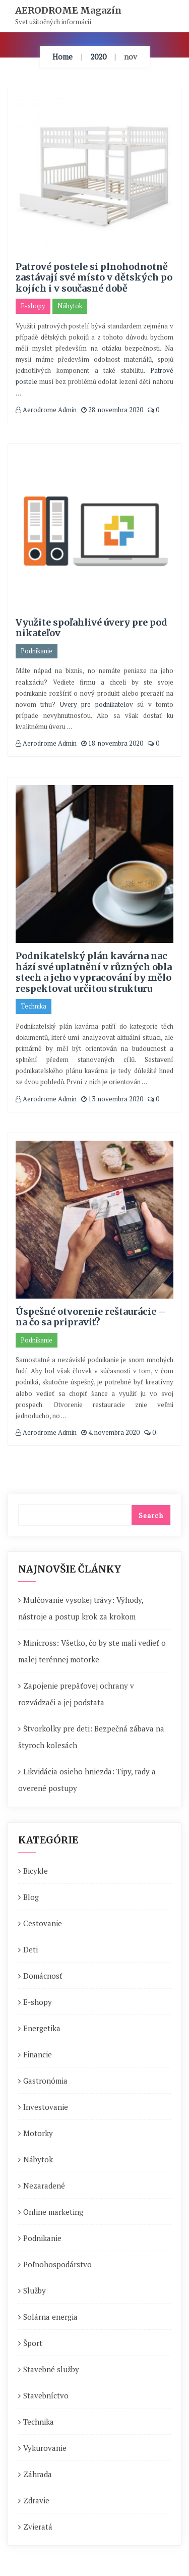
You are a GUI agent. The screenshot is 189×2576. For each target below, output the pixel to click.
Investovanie (45, 2107)
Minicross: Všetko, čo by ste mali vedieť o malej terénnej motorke (92, 1651)
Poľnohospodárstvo (57, 2264)
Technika (33, 1006)
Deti (30, 1949)
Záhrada (37, 2474)
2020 (98, 56)
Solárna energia (50, 2317)
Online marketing (53, 2212)
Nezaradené (44, 2185)
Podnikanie (36, 650)
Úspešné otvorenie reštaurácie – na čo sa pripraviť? (91, 1317)
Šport (32, 2343)
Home (62, 56)
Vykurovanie (45, 2448)
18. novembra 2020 (112, 743)
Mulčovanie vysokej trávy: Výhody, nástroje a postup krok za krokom (80, 1608)
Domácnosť (42, 1976)
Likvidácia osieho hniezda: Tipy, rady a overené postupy (87, 1779)
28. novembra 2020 (112, 409)
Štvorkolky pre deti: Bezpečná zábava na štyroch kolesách (91, 1736)
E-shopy (33, 305)
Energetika (41, 2028)
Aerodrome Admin (46, 409)
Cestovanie (42, 1923)
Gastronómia (45, 2081)
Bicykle (35, 1871)
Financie (37, 2054)
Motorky (38, 2133)
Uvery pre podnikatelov (96, 704)
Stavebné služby (51, 2369)
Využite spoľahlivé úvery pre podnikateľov (91, 628)
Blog (31, 1897)
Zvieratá (37, 2527)
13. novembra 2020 (112, 1098)
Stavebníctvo (46, 2395)
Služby (34, 2290)
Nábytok (69, 305)
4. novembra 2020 (110, 1432)
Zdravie (36, 2500)
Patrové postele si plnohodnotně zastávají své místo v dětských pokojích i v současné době (94, 277)
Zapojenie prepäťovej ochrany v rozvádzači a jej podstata (76, 1694)
